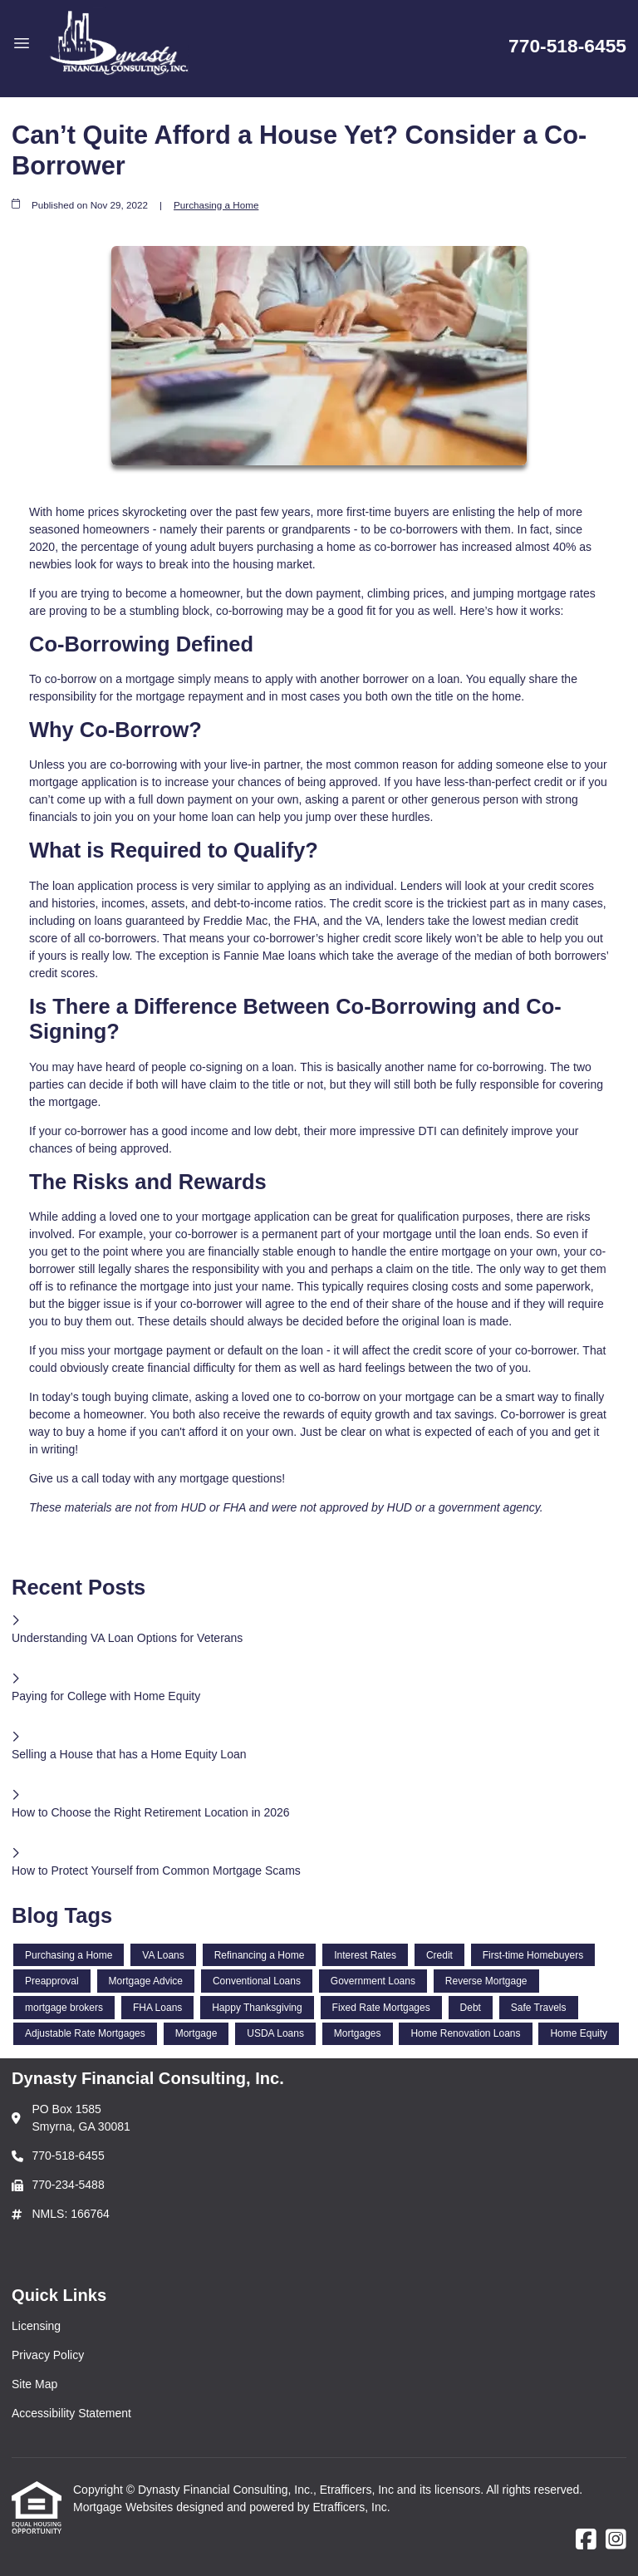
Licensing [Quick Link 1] (36, 2326)
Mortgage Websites (124, 2507)
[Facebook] (586, 2540)
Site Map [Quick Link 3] (34, 2384)
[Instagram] (616, 2540)
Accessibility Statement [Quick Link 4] (71, 2413)
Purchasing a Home (216, 204)
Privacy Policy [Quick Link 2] (48, 2355)
